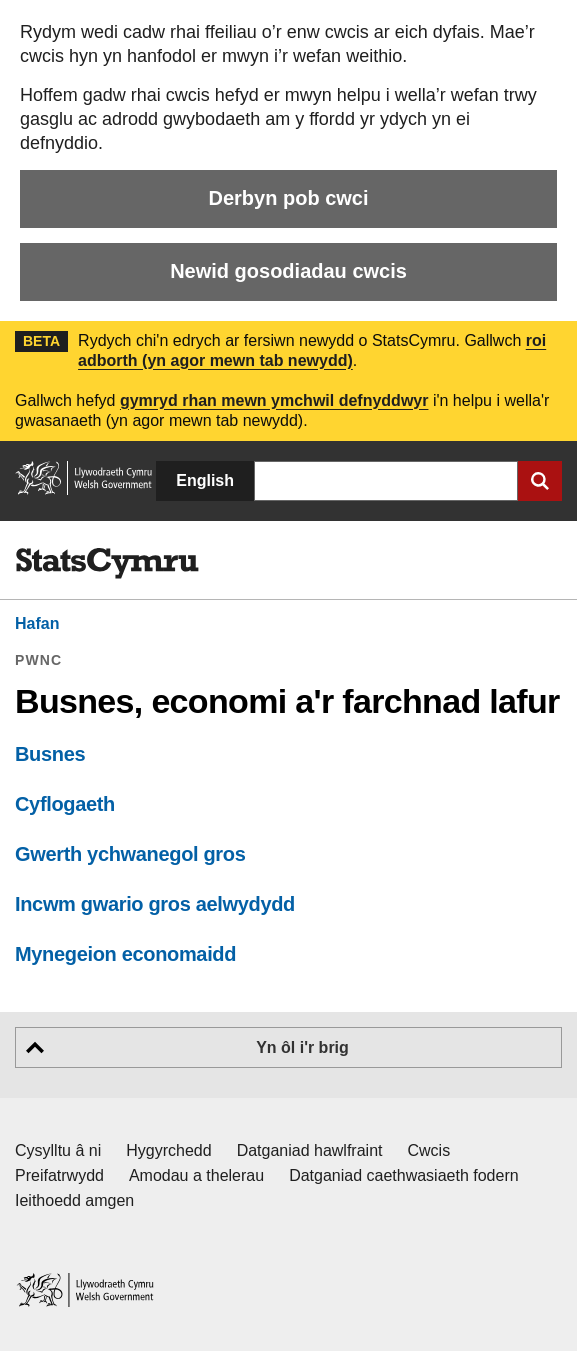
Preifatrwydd (59, 1175)
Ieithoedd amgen (74, 1200)
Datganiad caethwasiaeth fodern (404, 1175)
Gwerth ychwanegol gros (130, 854)
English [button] (205, 480)
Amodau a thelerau (196, 1175)
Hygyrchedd (168, 1150)
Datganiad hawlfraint (310, 1150)
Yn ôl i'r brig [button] (302, 1047)
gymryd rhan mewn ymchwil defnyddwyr (274, 400)
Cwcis (429, 1150)
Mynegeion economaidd (125, 954)
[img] (107, 564)
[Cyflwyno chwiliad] (540, 481)
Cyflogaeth (65, 804)
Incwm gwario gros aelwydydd (155, 904)
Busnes (50, 754)
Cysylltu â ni (58, 1150)
